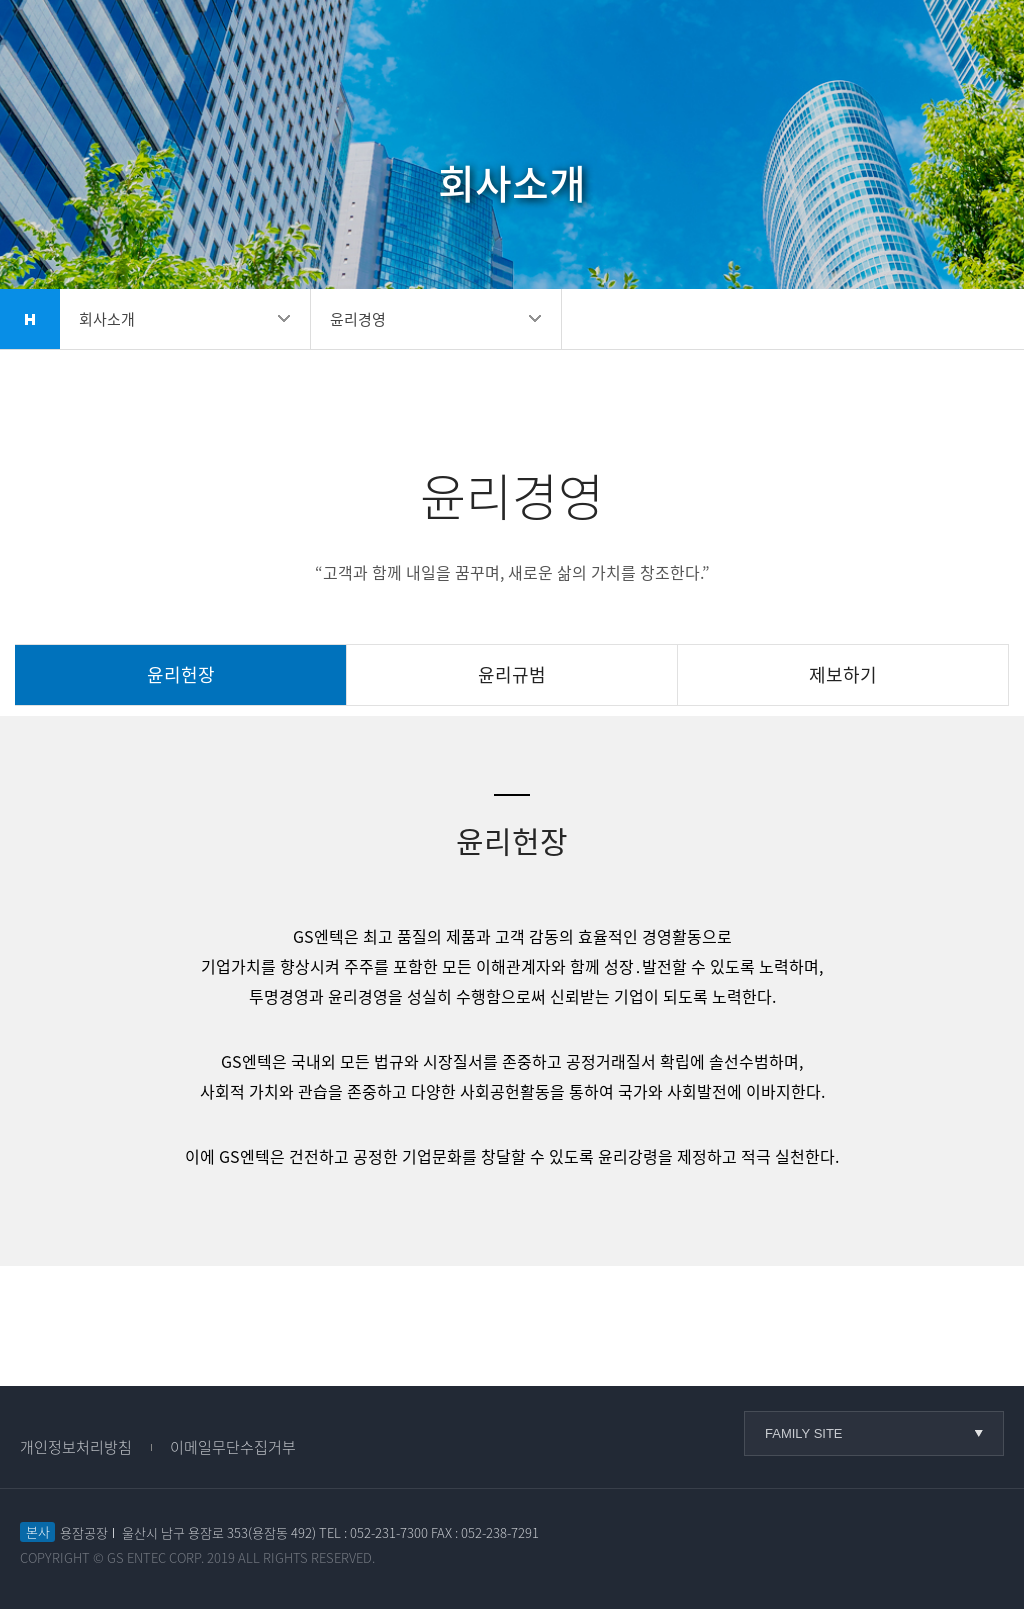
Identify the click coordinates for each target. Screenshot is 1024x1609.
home (30, 319)
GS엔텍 (120, 50)
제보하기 (843, 674)
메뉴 (974, 49)
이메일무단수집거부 (233, 1447)
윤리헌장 (181, 674)
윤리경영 (358, 319)
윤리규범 (512, 674)
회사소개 (107, 319)
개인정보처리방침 (76, 1447)
